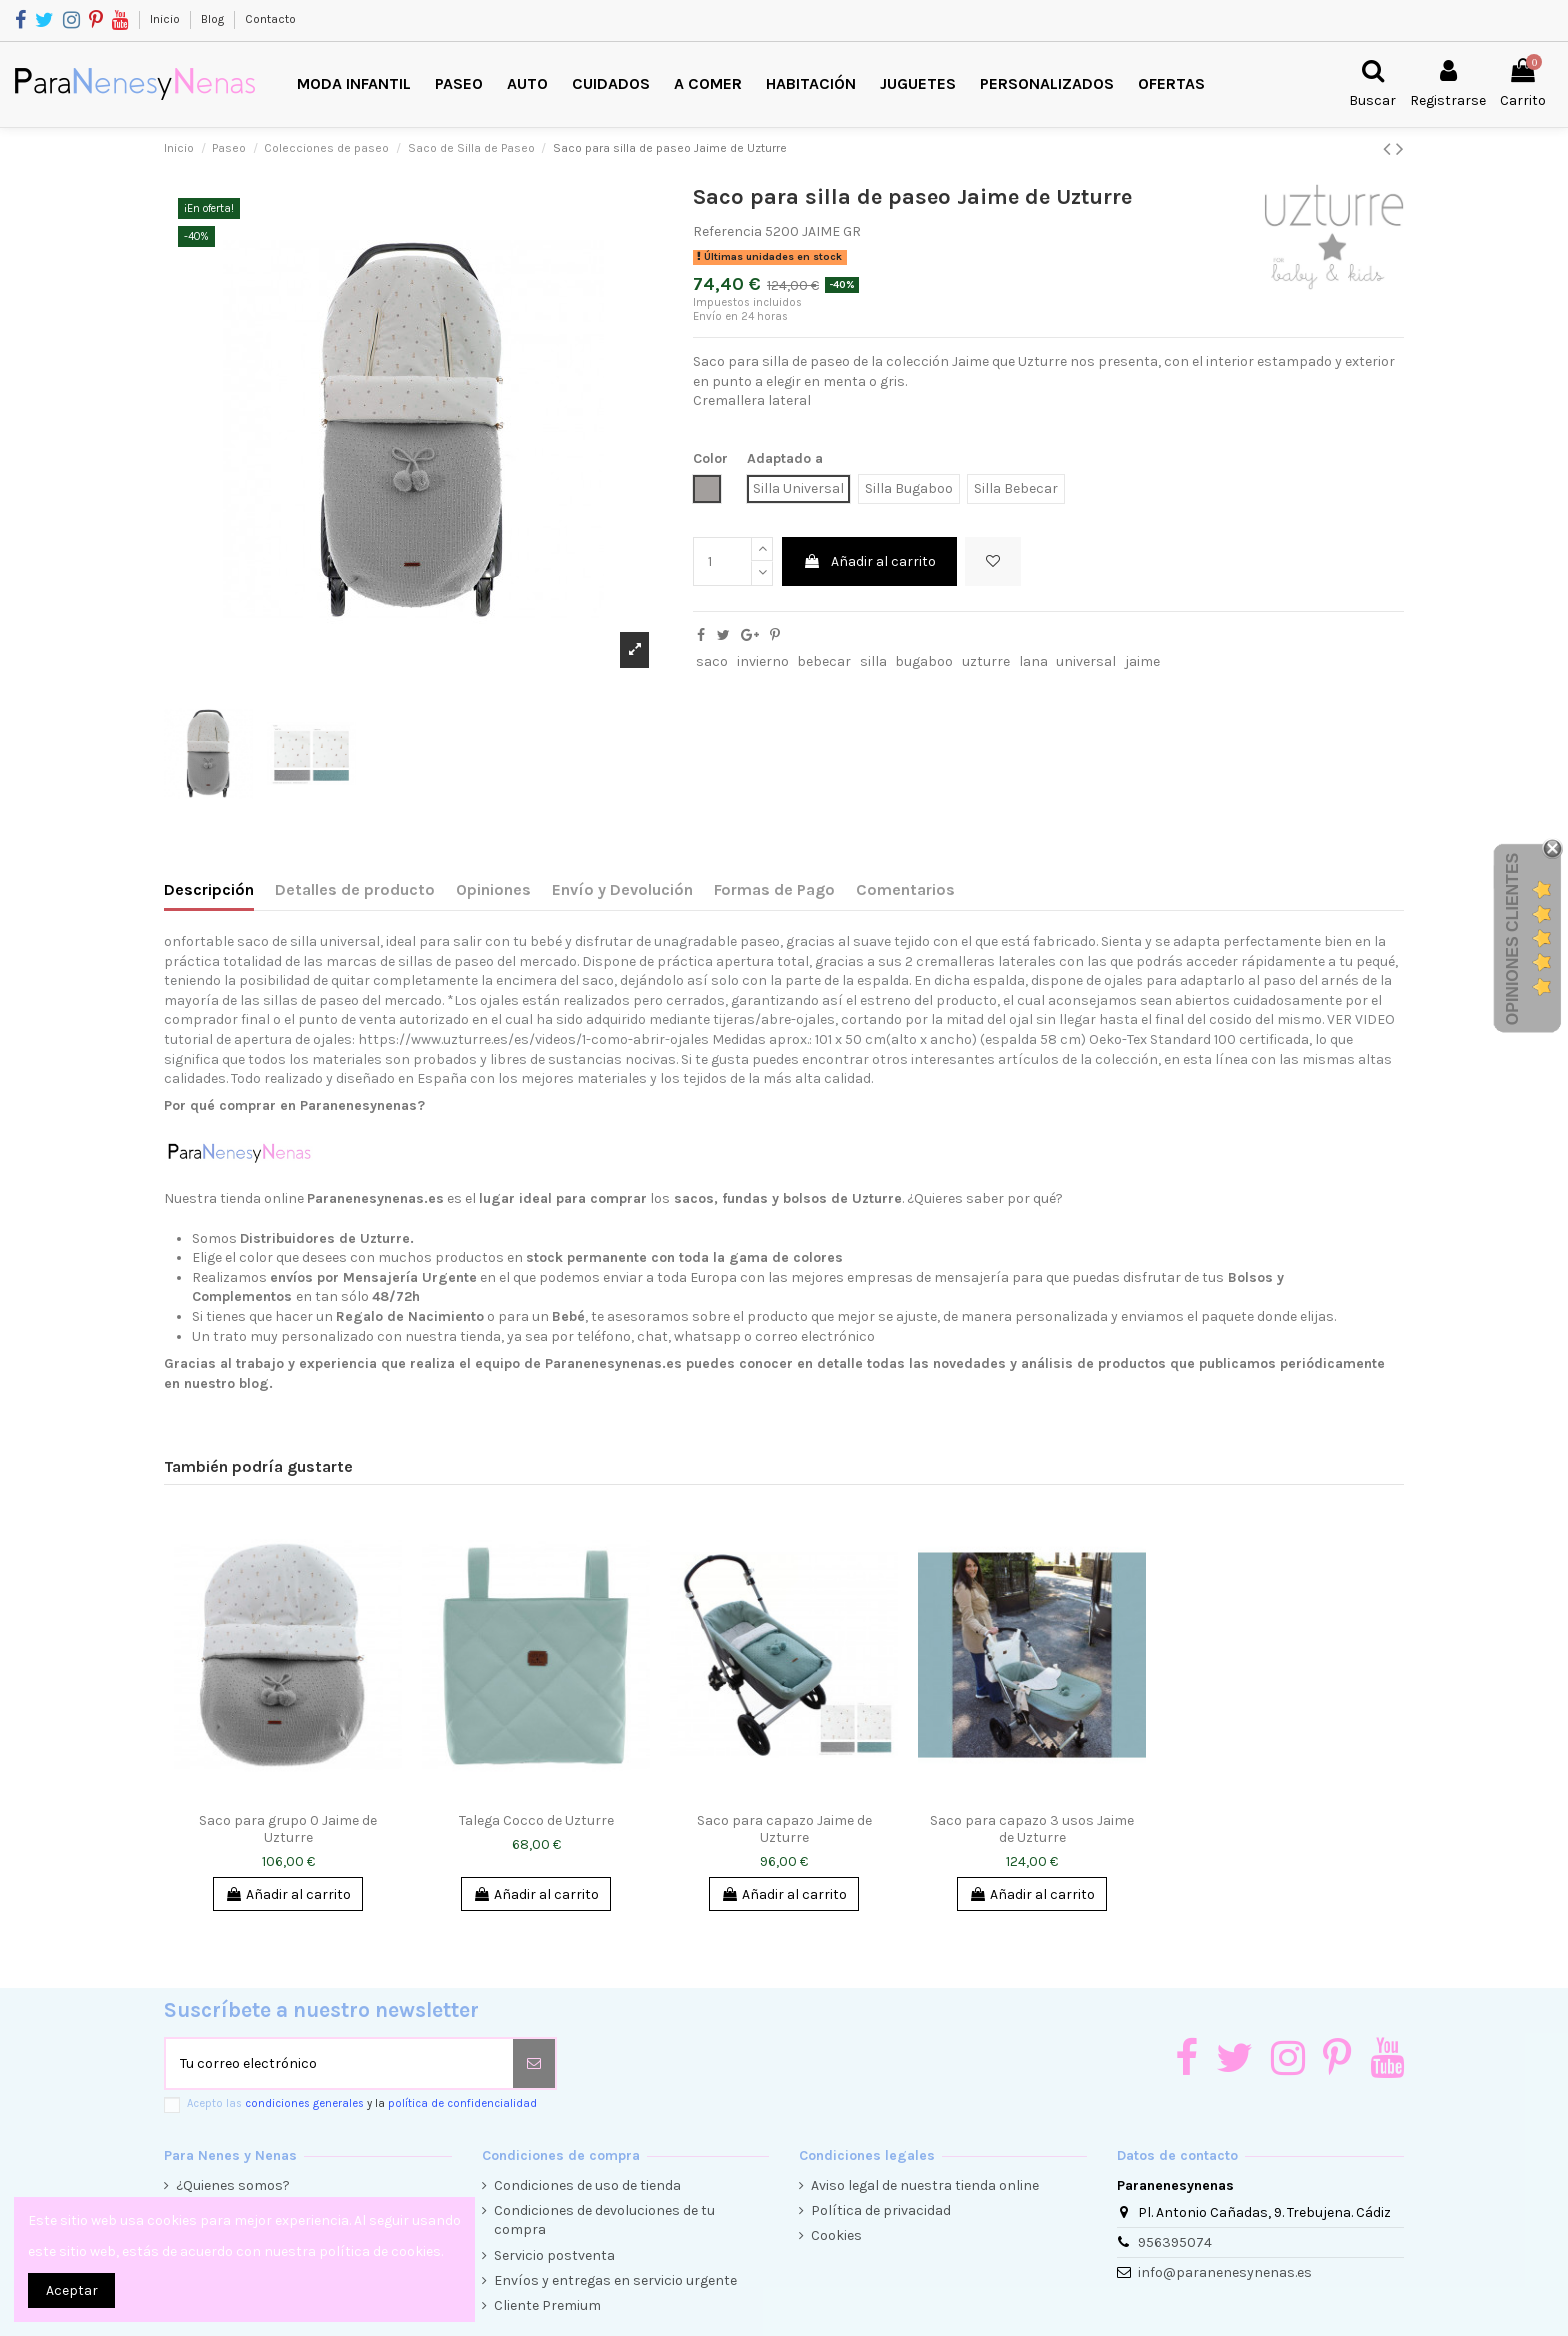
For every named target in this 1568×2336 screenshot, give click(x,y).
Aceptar (72, 2290)
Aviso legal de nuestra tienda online (925, 2185)
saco (712, 661)
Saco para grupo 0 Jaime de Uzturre (288, 1829)
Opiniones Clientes (1512, 939)
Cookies (836, 2235)
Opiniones (493, 889)
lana (1033, 661)
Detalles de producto (355, 889)
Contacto (270, 19)
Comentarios (905, 889)
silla (873, 661)
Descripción (209, 889)
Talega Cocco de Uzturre (536, 1820)
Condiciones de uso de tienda (587, 2185)
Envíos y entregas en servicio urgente (615, 2280)
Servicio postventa (554, 2255)
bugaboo (924, 661)
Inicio (166, 19)
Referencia (727, 231)
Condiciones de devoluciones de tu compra (604, 2220)
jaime (1142, 661)
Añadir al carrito (869, 561)
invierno (763, 661)
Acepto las (362, 2103)
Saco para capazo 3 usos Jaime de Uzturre (1032, 1829)
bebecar (824, 661)
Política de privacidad (881, 2210)
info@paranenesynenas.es (1225, 2272)
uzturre (986, 661)
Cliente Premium (547, 2305)
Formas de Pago (774, 889)
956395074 (1175, 2242)
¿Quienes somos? (233, 2185)
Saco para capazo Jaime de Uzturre (784, 1829)
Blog (214, 19)
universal (1086, 661)
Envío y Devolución (622, 889)
